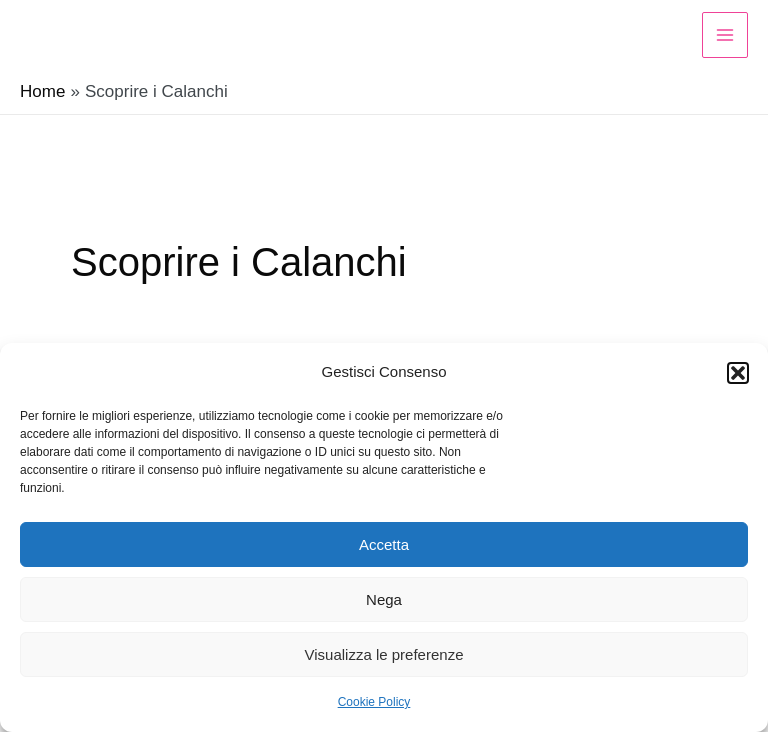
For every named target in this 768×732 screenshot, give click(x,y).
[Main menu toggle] (725, 35)
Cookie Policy (374, 702)
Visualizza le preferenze (384, 654)
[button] (738, 373)
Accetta (384, 544)
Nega (384, 599)
